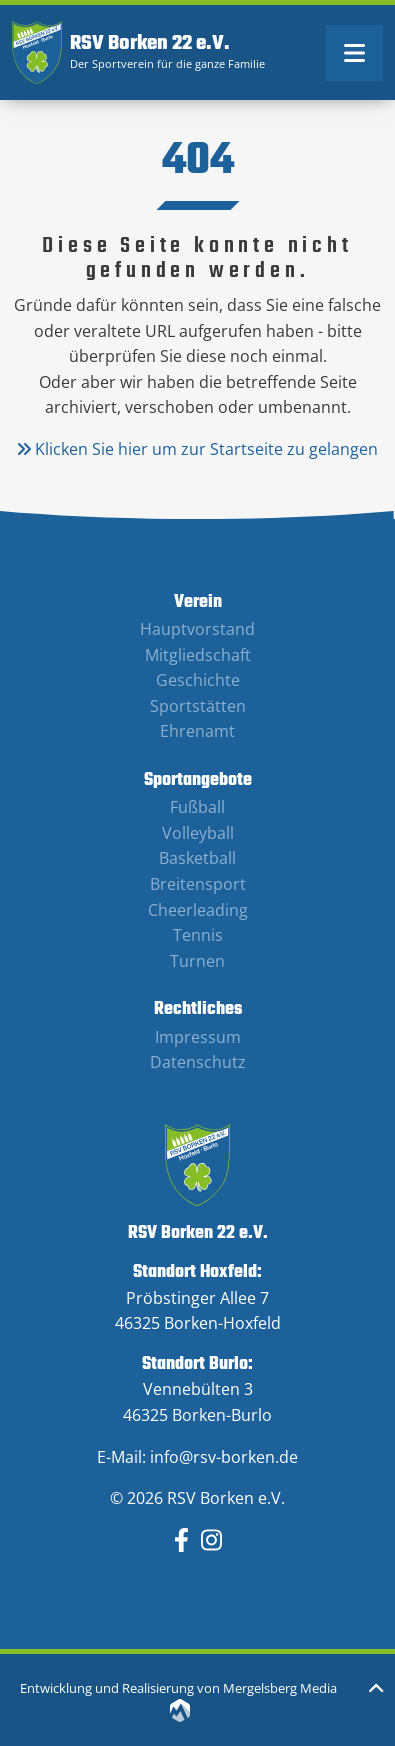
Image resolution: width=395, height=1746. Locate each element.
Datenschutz (198, 1062)
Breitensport (198, 884)
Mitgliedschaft (198, 655)
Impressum (198, 1037)
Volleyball (198, 833)
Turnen (197, 961)
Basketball (197, 858)
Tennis (198, 935)
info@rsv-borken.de (224, 1457)
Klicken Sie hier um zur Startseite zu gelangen (197, 449)
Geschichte (198, 680)
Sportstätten (198, 706)
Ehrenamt (197, 731)
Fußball (197, 807)
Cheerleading (198, 910)
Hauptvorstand (197, 629)
